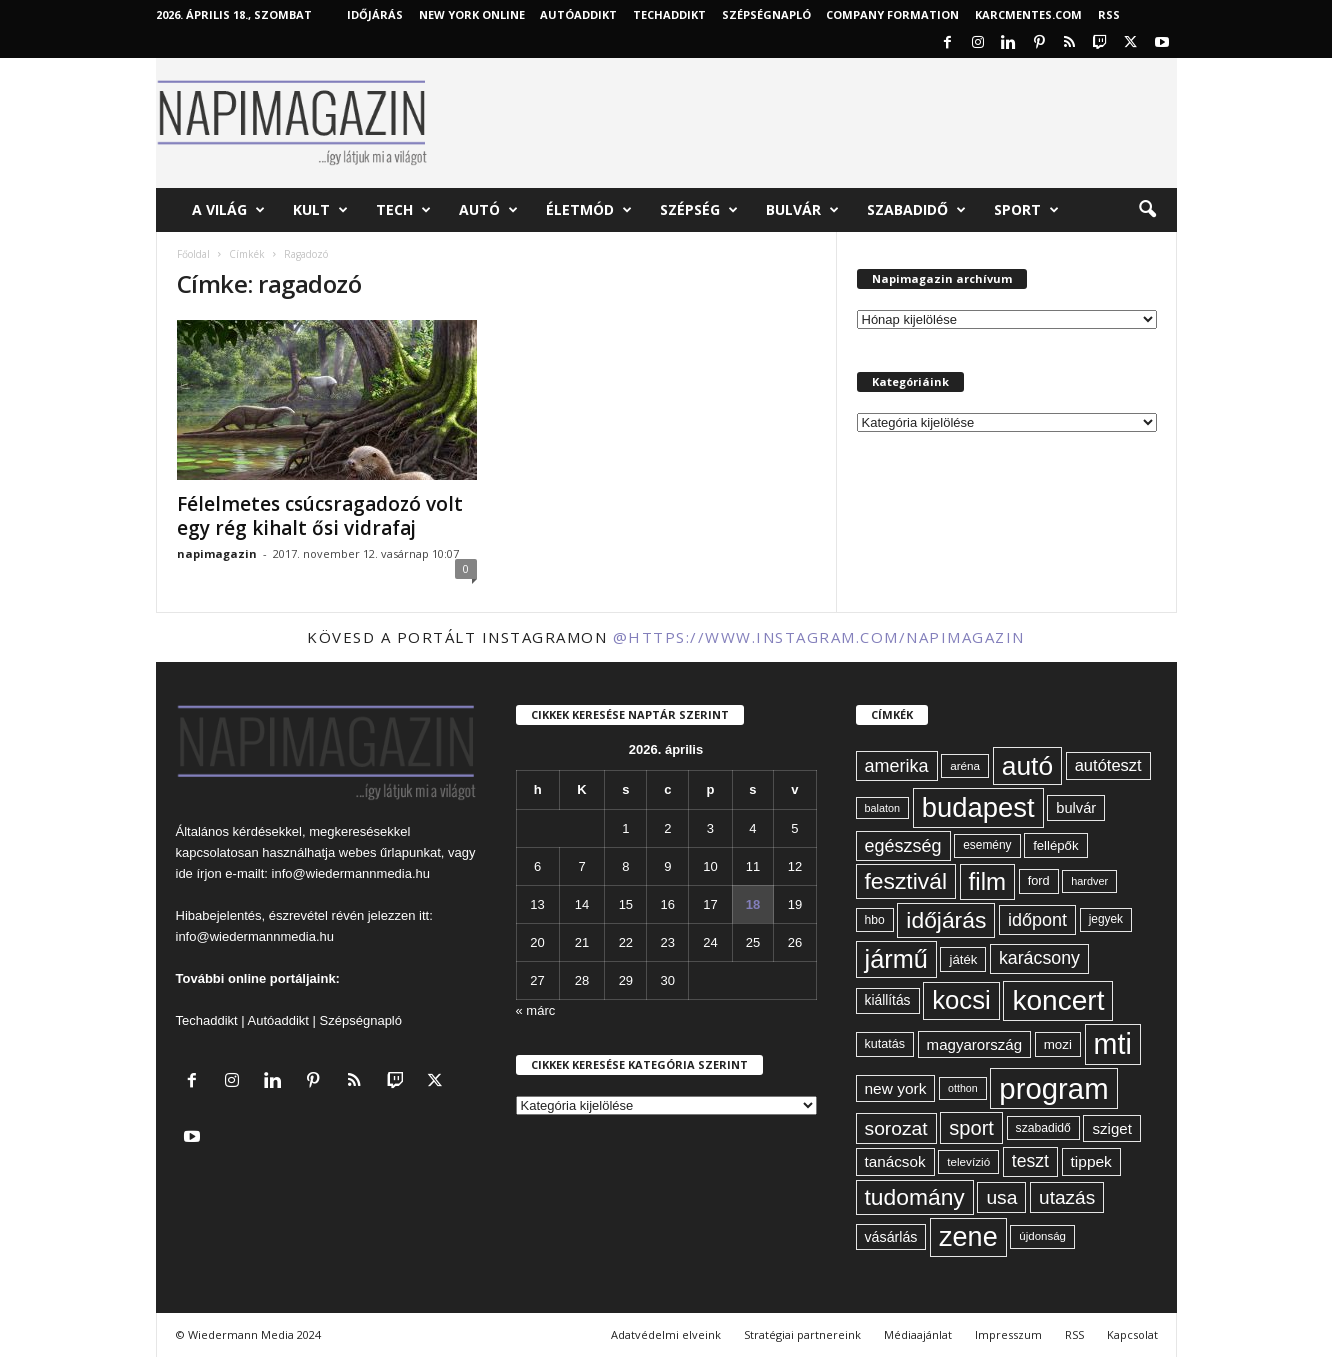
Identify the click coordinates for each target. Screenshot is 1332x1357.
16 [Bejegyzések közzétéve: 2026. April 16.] (668, 904)
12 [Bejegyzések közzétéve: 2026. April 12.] (795, 866)
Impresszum (1008, 1334)
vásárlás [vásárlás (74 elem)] (891, 1237)
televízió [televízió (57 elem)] (968, 1161)
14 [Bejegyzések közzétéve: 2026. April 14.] (582, 904)
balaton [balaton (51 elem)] (883, 808)
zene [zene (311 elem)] (968, 1237)
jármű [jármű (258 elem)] (896, 959)
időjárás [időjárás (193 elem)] (946, 920)
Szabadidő (916, 210)
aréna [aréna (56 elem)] (965, 765)
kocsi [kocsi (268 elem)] (961, 1000)
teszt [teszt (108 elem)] (1030, 1161)
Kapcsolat (1132, 1334)
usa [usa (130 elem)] (1001, 1197)
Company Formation (892, 14)
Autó (488, 210)
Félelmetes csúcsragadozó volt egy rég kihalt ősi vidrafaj (320, 516)
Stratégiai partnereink (802, 1334)
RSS (1109, 14)
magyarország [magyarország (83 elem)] (974, 1044)
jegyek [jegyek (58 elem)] (1106, 919)
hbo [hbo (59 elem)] (875, 920)
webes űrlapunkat (390, 852)
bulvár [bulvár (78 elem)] (1076, 808)
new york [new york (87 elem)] (896, 1088)
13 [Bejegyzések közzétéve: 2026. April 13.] (537, 904)
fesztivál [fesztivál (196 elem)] (906, 881)
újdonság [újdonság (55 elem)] (1042, 1236)
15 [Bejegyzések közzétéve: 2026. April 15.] (626, 904)
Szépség (699, 210)
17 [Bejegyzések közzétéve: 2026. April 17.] (710, 904)
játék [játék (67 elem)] (963, 959)
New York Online (472, 14)
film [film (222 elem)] (987, 881)
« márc (536, 1010)
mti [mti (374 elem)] (1113, 1044)
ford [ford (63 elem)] (1039, 880)
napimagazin (217, 553)
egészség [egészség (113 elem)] (903, 846)
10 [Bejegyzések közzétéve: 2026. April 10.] (710, 866)
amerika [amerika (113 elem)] (897, 766)
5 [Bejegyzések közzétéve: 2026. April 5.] (794, 828)
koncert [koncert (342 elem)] (1058, 1000)
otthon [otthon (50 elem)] (963, 1088)
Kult (320, 210)
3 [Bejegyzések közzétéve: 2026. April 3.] (710, 828)
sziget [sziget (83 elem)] (1111, 1128)
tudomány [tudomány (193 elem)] (915, 1197)
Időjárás (375, 14)
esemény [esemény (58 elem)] (987, 845)
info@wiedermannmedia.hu (351, 873)
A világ (228, 210)
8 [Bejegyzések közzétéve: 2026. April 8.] (625, 866)
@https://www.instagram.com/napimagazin (819, 637)
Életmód (589, 210)
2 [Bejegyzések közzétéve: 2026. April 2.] (667, 828)
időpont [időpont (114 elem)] (1037, 920)
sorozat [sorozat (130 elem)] (896, 1128)
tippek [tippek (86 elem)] (1091, 1161)
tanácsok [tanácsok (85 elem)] (895, 1161)
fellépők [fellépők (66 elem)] (1055, 845)
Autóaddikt (278, 1020)
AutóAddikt (578, 14)
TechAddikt (669, 14)
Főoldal (193, 254)
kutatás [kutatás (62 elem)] (885, 1044)
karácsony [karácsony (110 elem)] (1039, 958)
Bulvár (802, 210)
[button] (1147, 210)
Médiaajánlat (918, 1334)
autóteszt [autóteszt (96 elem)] (1108, 765)
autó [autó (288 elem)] (1027, 766)
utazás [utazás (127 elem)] (1067, 1197)
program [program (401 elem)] (1053, 1088)
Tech (403, 210)
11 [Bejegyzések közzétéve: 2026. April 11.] (753, 866)
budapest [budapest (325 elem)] (978, 807)
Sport (1026, 210)
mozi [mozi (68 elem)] (1058, 1044)
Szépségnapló (766, 14)
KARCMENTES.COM (1028, 14)
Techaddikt (207, 1020)
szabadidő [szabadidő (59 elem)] (1043, 1128)
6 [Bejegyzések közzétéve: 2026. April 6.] (537, 866)
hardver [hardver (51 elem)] (1089, 881)
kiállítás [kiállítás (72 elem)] (888, 1000)
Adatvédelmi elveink (666, 1334)
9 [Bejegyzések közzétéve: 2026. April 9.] (667, 866)
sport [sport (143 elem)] (971, 1128)
